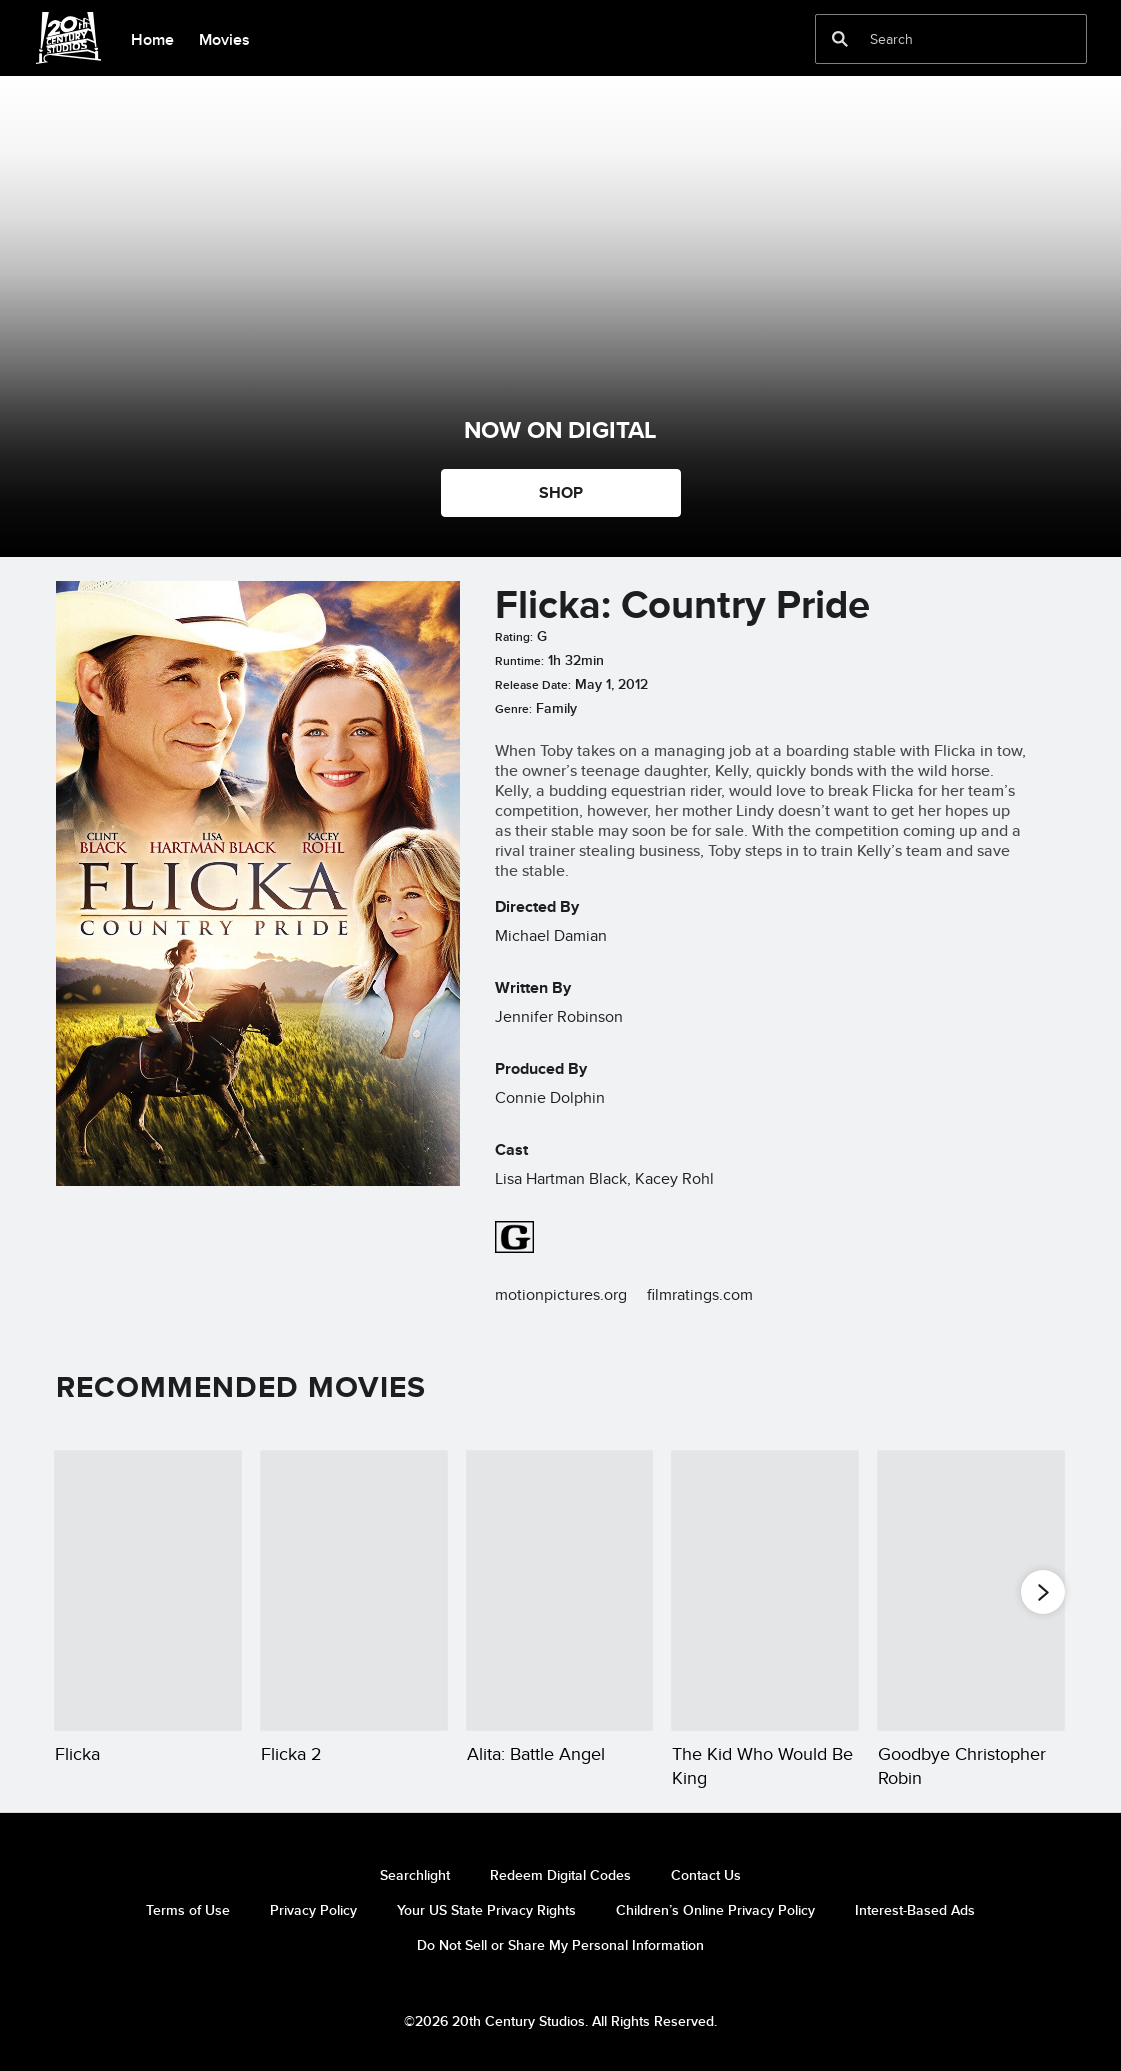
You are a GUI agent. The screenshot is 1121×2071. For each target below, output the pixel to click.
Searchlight (415, 1875)
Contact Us (706, 1875)
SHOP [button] (561, 492)
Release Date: (533, 685)
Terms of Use (188, 1910)
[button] (1043, 1591)
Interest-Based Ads (915, 1910)
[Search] (937, 39)
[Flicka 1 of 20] (148, 1590)
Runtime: (519, 661)
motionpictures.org (561, 1294)
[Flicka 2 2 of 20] (354, 1590)
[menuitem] (152, 38)
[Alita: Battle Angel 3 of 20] (560, 1590)
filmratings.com (700, 1294)
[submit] (840, 39)
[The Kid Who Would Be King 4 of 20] (765, 1590)
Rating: (514, 637)
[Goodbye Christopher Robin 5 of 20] (971, 1590)
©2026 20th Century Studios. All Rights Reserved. (560, 2021)
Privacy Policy (313, 1910)
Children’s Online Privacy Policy (715, 1910)
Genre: (513, 709)
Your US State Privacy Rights (486, 1910)
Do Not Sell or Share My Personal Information (560, 1945)
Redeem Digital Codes (560, 1875)
